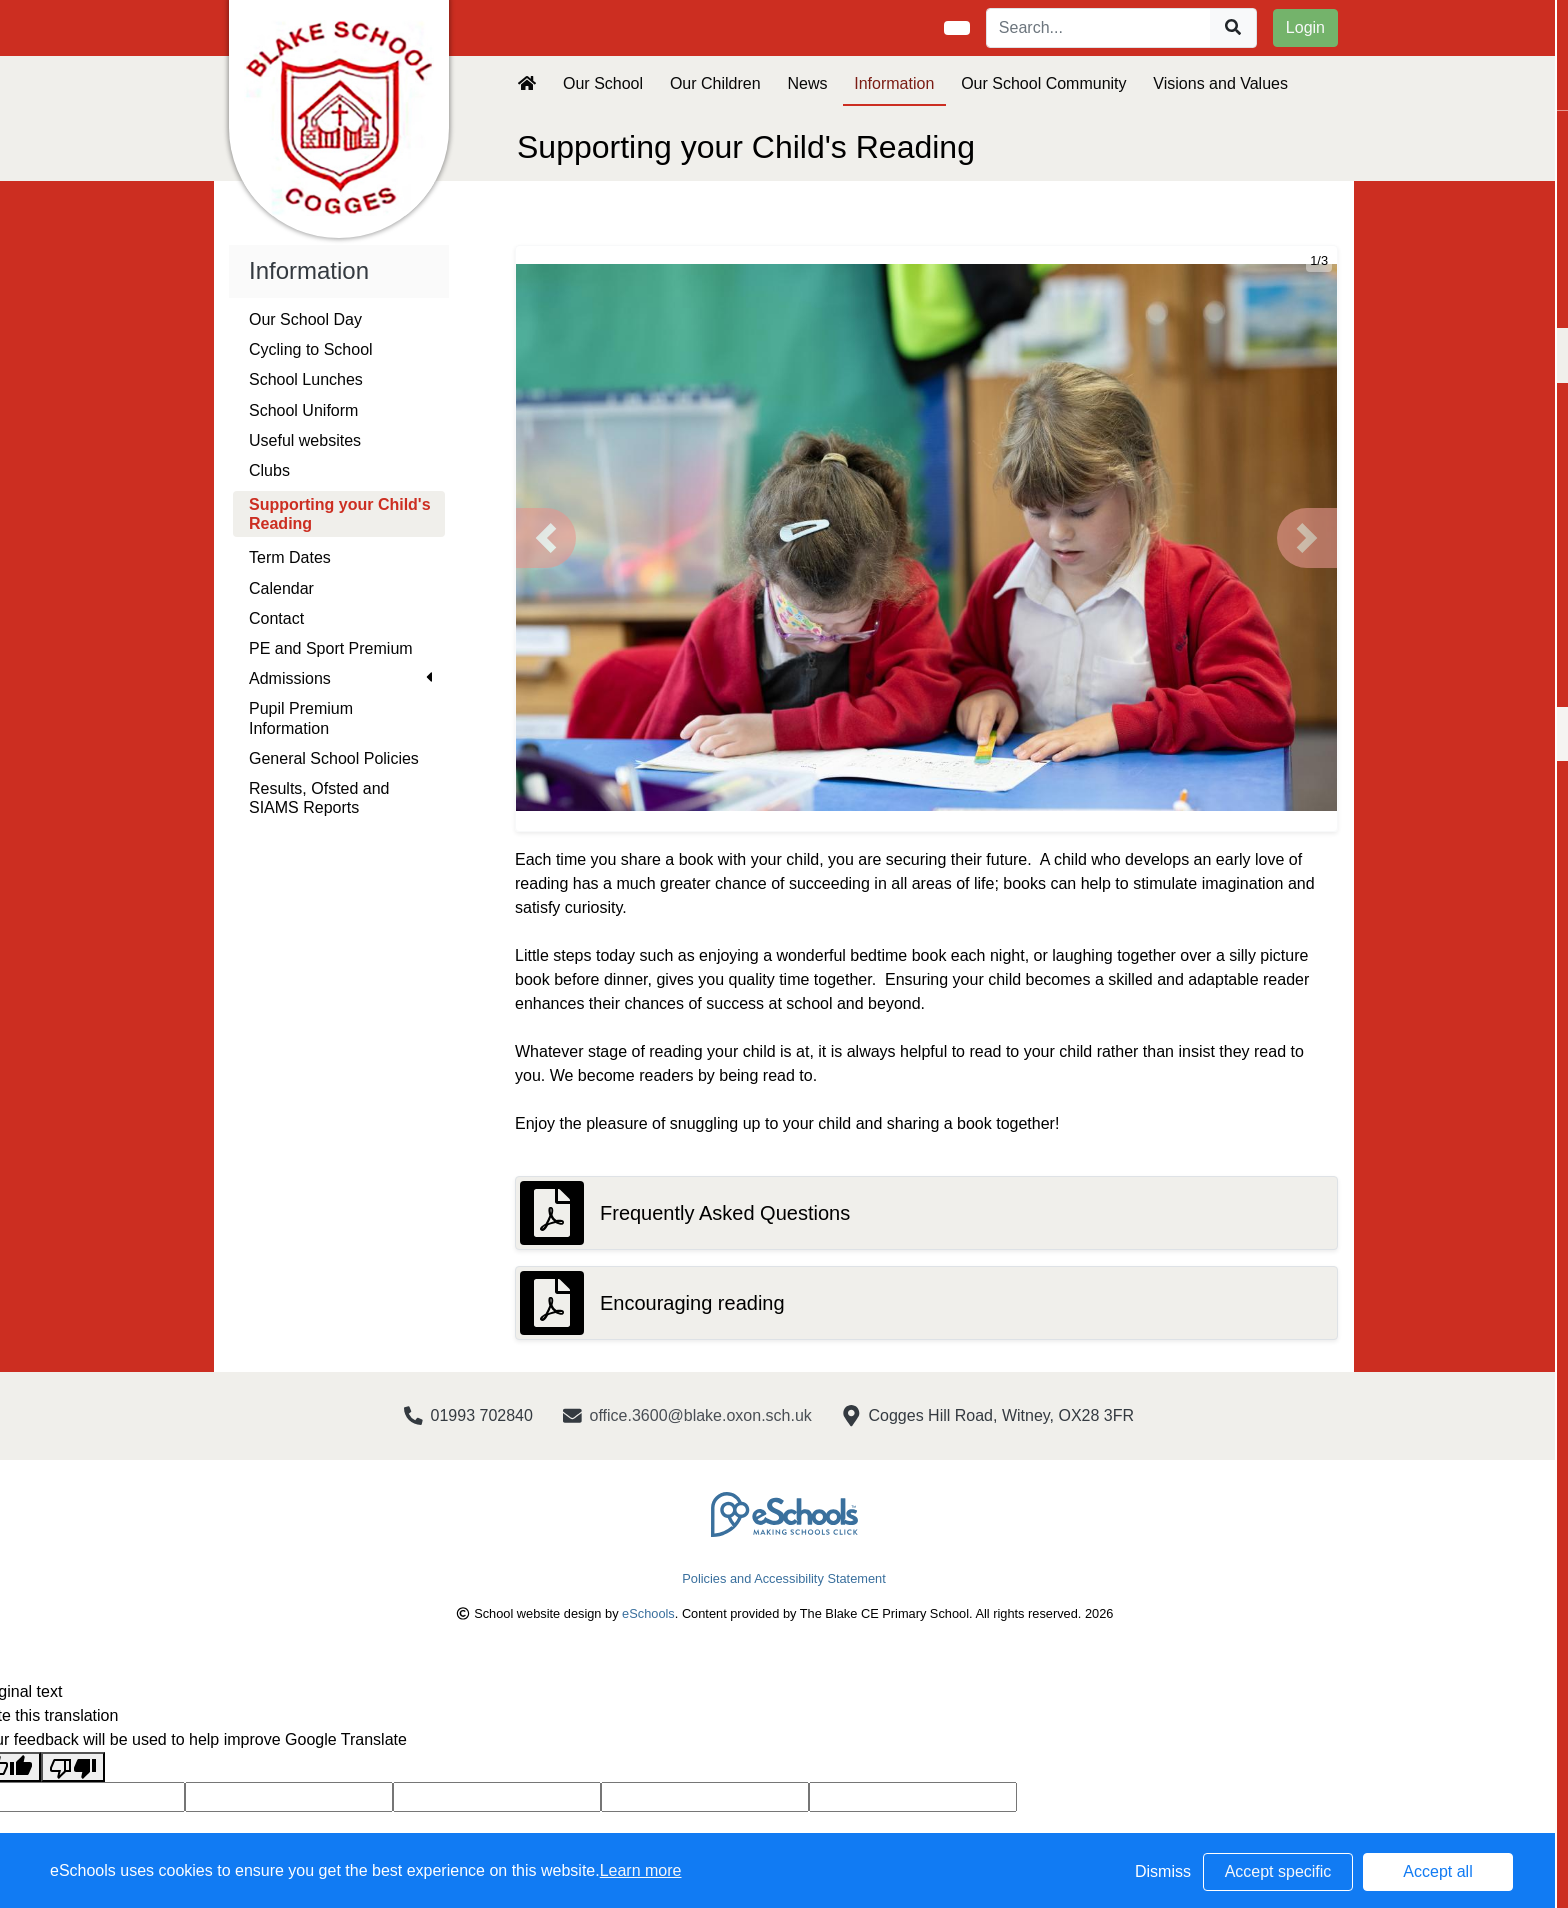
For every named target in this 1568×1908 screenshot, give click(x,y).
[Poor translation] (73, 1767)
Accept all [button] (1437, 1871)
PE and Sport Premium (331, 648)
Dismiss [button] (1163, 1871)
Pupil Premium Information (301, 718)
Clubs (269, 470)
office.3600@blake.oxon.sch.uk (701, 1415)
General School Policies (334, 758)
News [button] (807, 83)
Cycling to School (311, 349)
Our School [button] (603, 83)
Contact (276, 618)
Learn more (641, 1870)
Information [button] (894, 83)
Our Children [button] (715, 83)
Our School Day (305, 319)
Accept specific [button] (1278, 1871)
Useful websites (305, 440)
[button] (546, 538)
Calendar (281, 588)
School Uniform (303, 410)
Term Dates (290, 557)
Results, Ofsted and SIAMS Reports (319, 798)
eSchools (648, 1613)
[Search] (1099, 28)
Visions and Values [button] (1220, 83)
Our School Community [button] (1043, 83)
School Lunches (306, 379)
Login (1305, 27)
